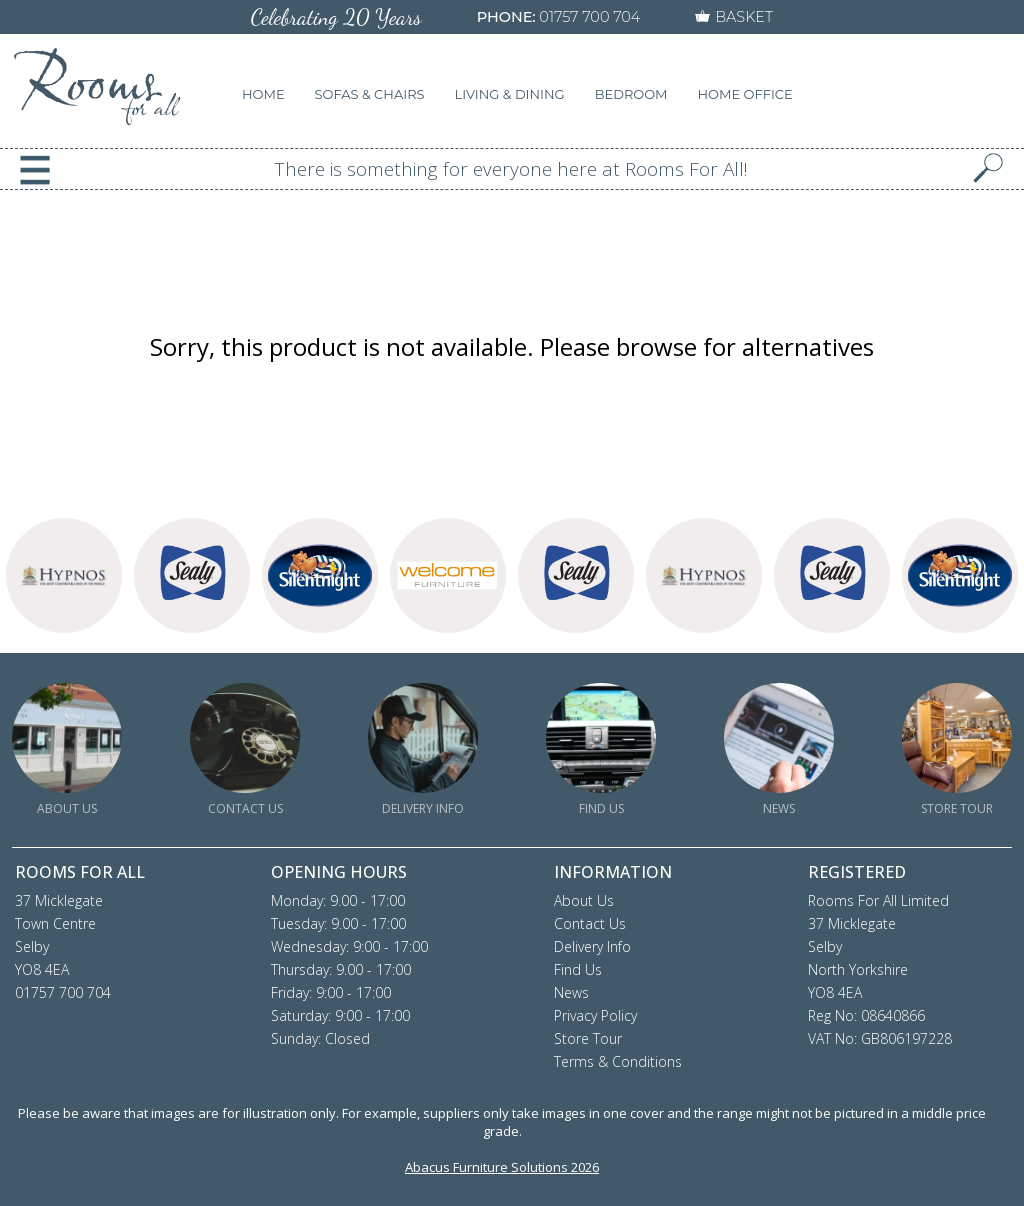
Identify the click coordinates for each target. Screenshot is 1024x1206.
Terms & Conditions (618, 1061)
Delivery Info (592, 946)
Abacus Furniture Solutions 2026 (502, 1167)
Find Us (578, 969)
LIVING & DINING (510, 94)
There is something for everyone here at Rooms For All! (511, 169)
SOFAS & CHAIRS (370, 94)
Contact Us (590, 923)
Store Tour (588, 1038)
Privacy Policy (595, 1015)
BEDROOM (631, 94)
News (571, 992)
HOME (263, 94)
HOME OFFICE (745, 94)
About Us (584, 900)
